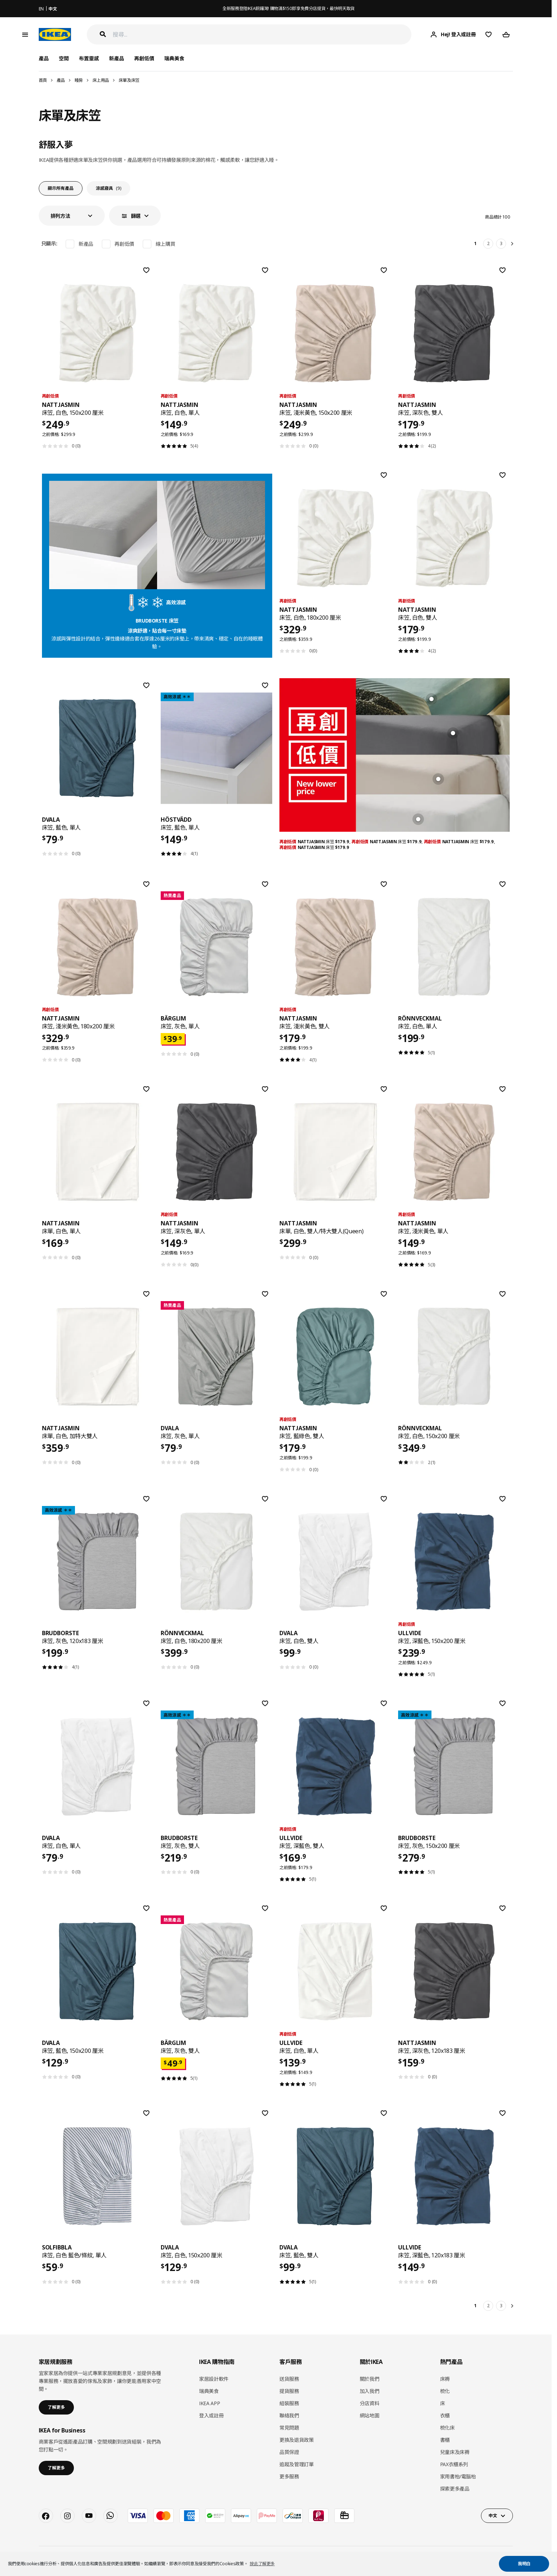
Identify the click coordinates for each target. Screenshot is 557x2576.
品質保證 (289, 2452)
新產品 (116, 58)
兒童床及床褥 (454, 2452)
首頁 (43, 80)
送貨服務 (289, 2378)
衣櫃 (445, 2415)
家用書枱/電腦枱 (458, 2476)
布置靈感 (89, 58)
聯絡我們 (289, 2415)
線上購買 (165, 243)
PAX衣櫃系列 (454, 2464)
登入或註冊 (211, 2415)
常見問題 (289, 2427)
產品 (61, 80)
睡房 (79, 80)
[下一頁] (513, 244)
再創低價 (144, 58)
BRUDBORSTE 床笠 (157, 620)
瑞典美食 (174, 58)
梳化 (445, 2391)
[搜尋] (262, 35)
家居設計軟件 (213, 2378)
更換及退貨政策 (296, 2439)
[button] (72, 216)
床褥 (445, 2378)
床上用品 (101, 80)
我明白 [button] (524, 2564)
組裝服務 (289, 2403)
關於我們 (369, 2378)
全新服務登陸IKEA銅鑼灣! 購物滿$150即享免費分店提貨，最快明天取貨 (288, 8)
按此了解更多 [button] (262, 2564)
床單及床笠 (129, 80)
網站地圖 (369, 2415)
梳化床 (447, 2427)
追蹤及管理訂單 (296, 2464)
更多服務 (289, 2476)
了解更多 (56, 2407)
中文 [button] (492, 2515)
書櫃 (445, 2439)
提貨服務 (289, 2391)
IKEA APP (209, 2403)
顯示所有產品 (61, 188)
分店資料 (369, 2403)
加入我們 (369, 2391)
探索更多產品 (454, 2488)
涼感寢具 (108, 188)
